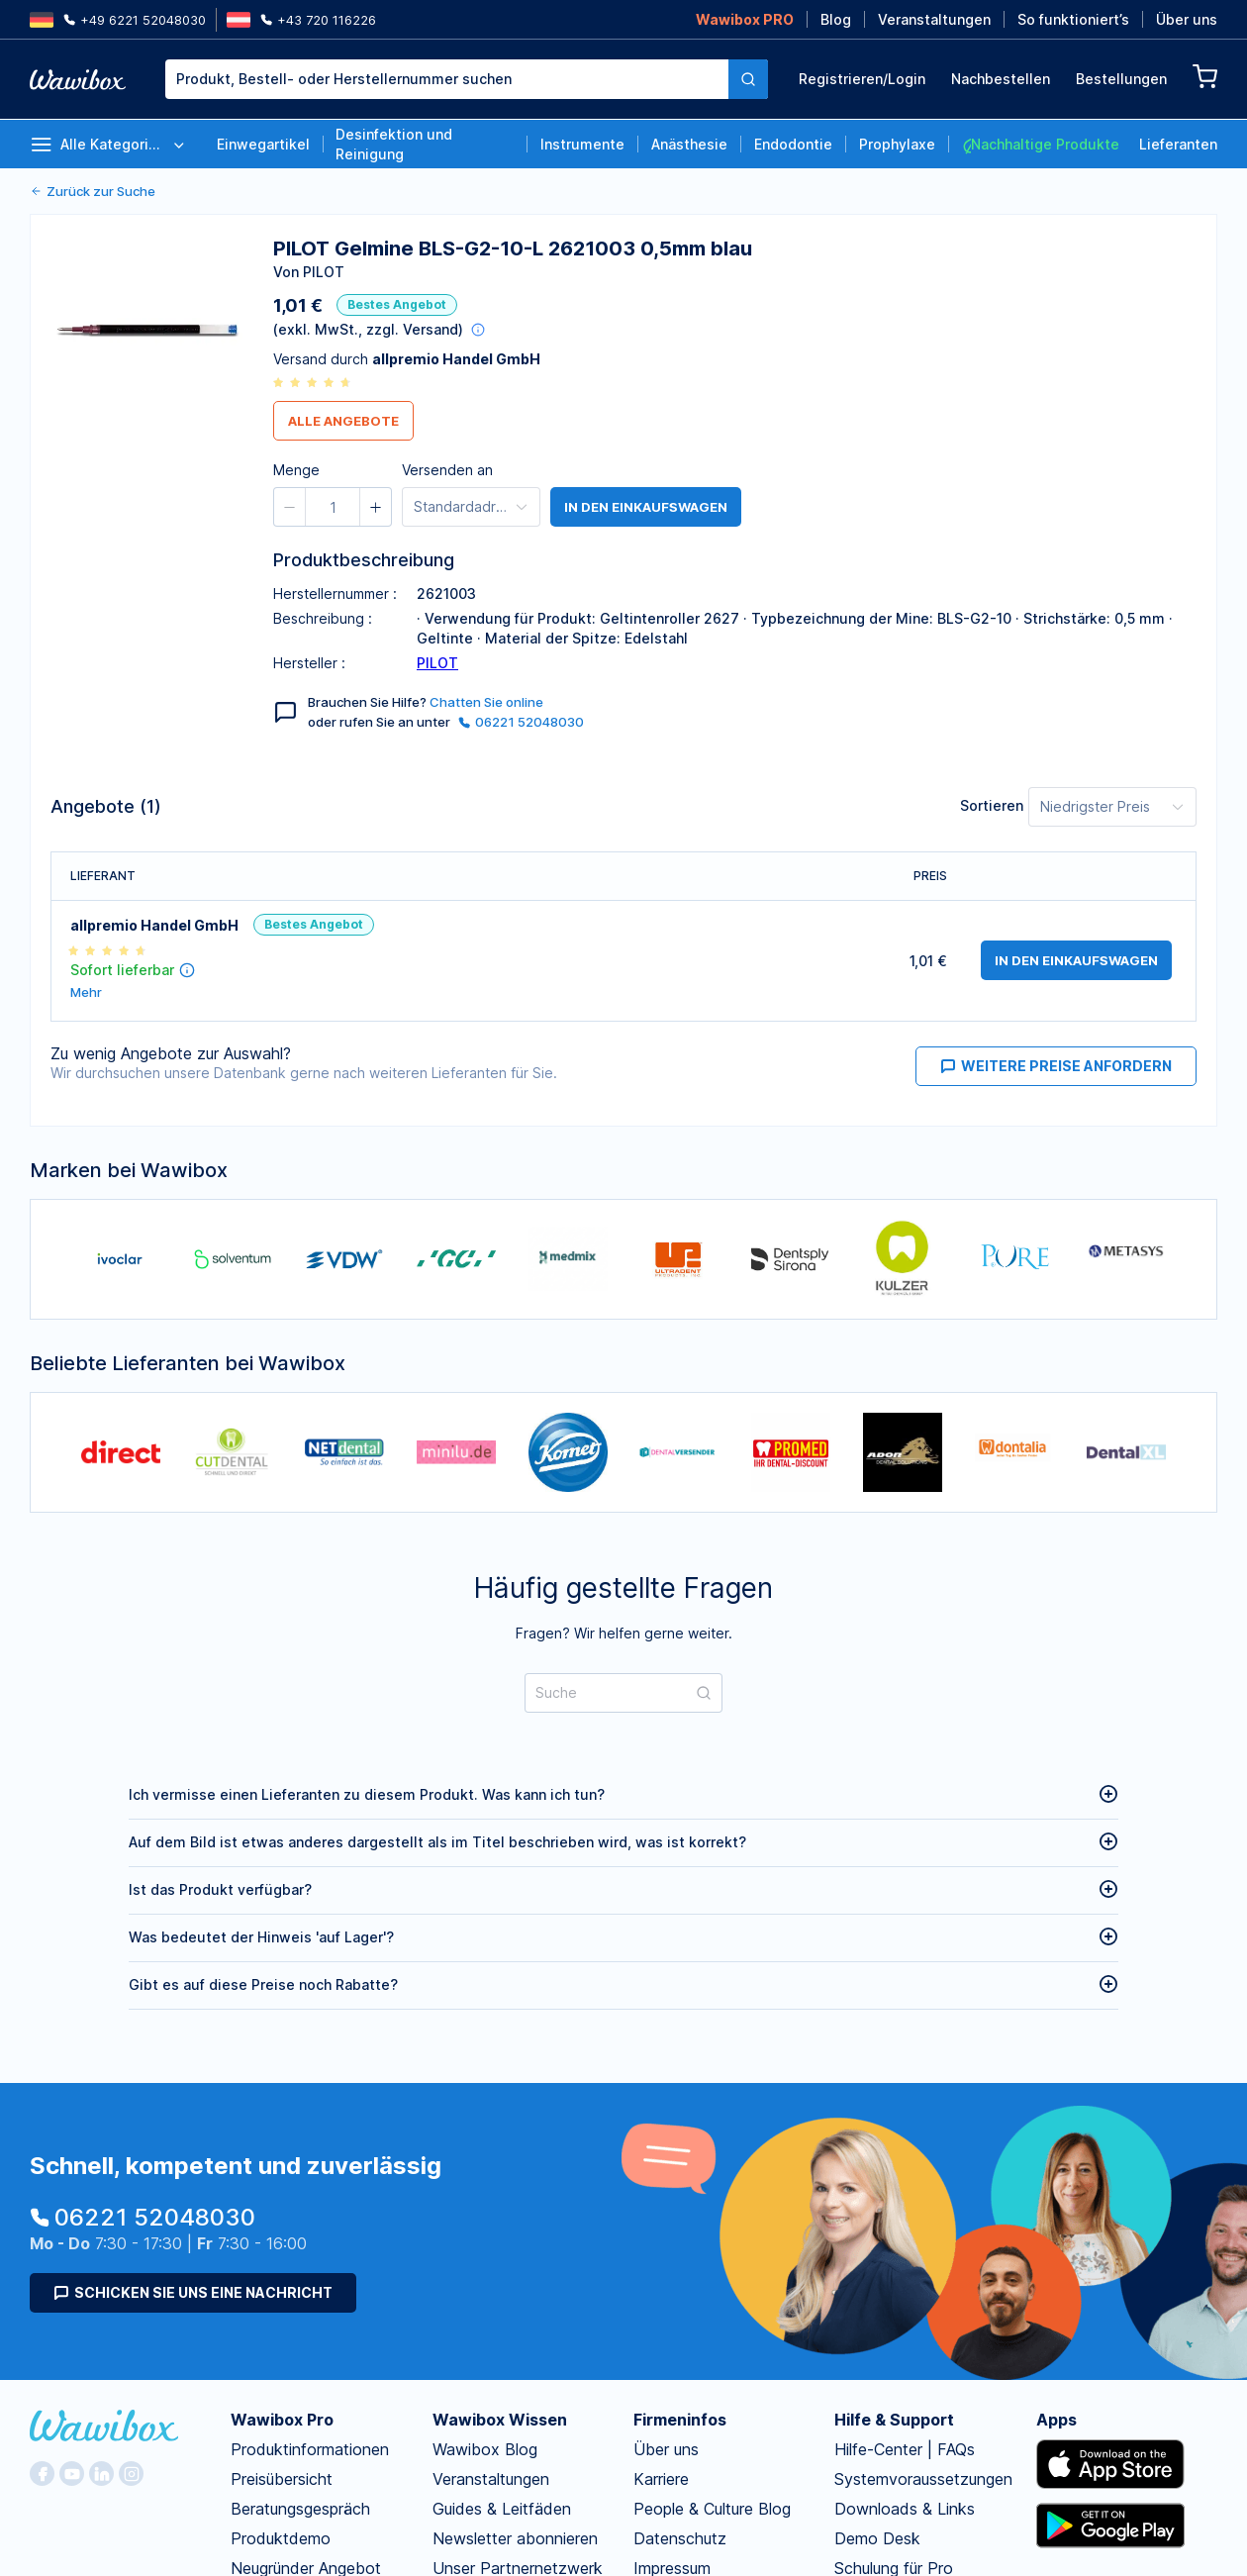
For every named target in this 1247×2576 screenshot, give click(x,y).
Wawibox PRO (745, 19)
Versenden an (447, 469)
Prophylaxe (897, 144)
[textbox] (447, 79)
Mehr (86, 992)
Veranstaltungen (934, 19)
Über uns (1186, 19)
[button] (290, 507)
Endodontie (793, 144)
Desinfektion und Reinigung (394, 144)
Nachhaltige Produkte (1040, 144)
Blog (835, 19)
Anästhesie (689, 144)
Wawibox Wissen (499, 2419)
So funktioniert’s (1073, 19)
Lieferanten (1178, 144)
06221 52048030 (521, 722)
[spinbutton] (332, 507)
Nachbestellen (1000, 78)
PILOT (437, 662)
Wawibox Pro (282, 2419)
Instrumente (582, 144)
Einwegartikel (263, 144)
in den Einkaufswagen (645, 507)
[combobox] (466, 79)
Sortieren (991, 805)
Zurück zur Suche (92, 191)
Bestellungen (1121, 78)
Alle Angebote (343, 421)
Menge (296, 469)
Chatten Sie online (486, 702)
